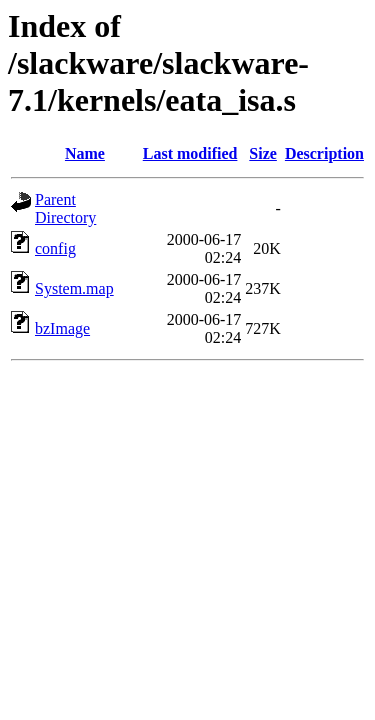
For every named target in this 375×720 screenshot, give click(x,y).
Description (324, 153)
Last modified (190, 153)
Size (263, 153)
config (55, 248)
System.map (74, 288)
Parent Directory (65, 208)
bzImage (62, 328)
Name (85, 153)
